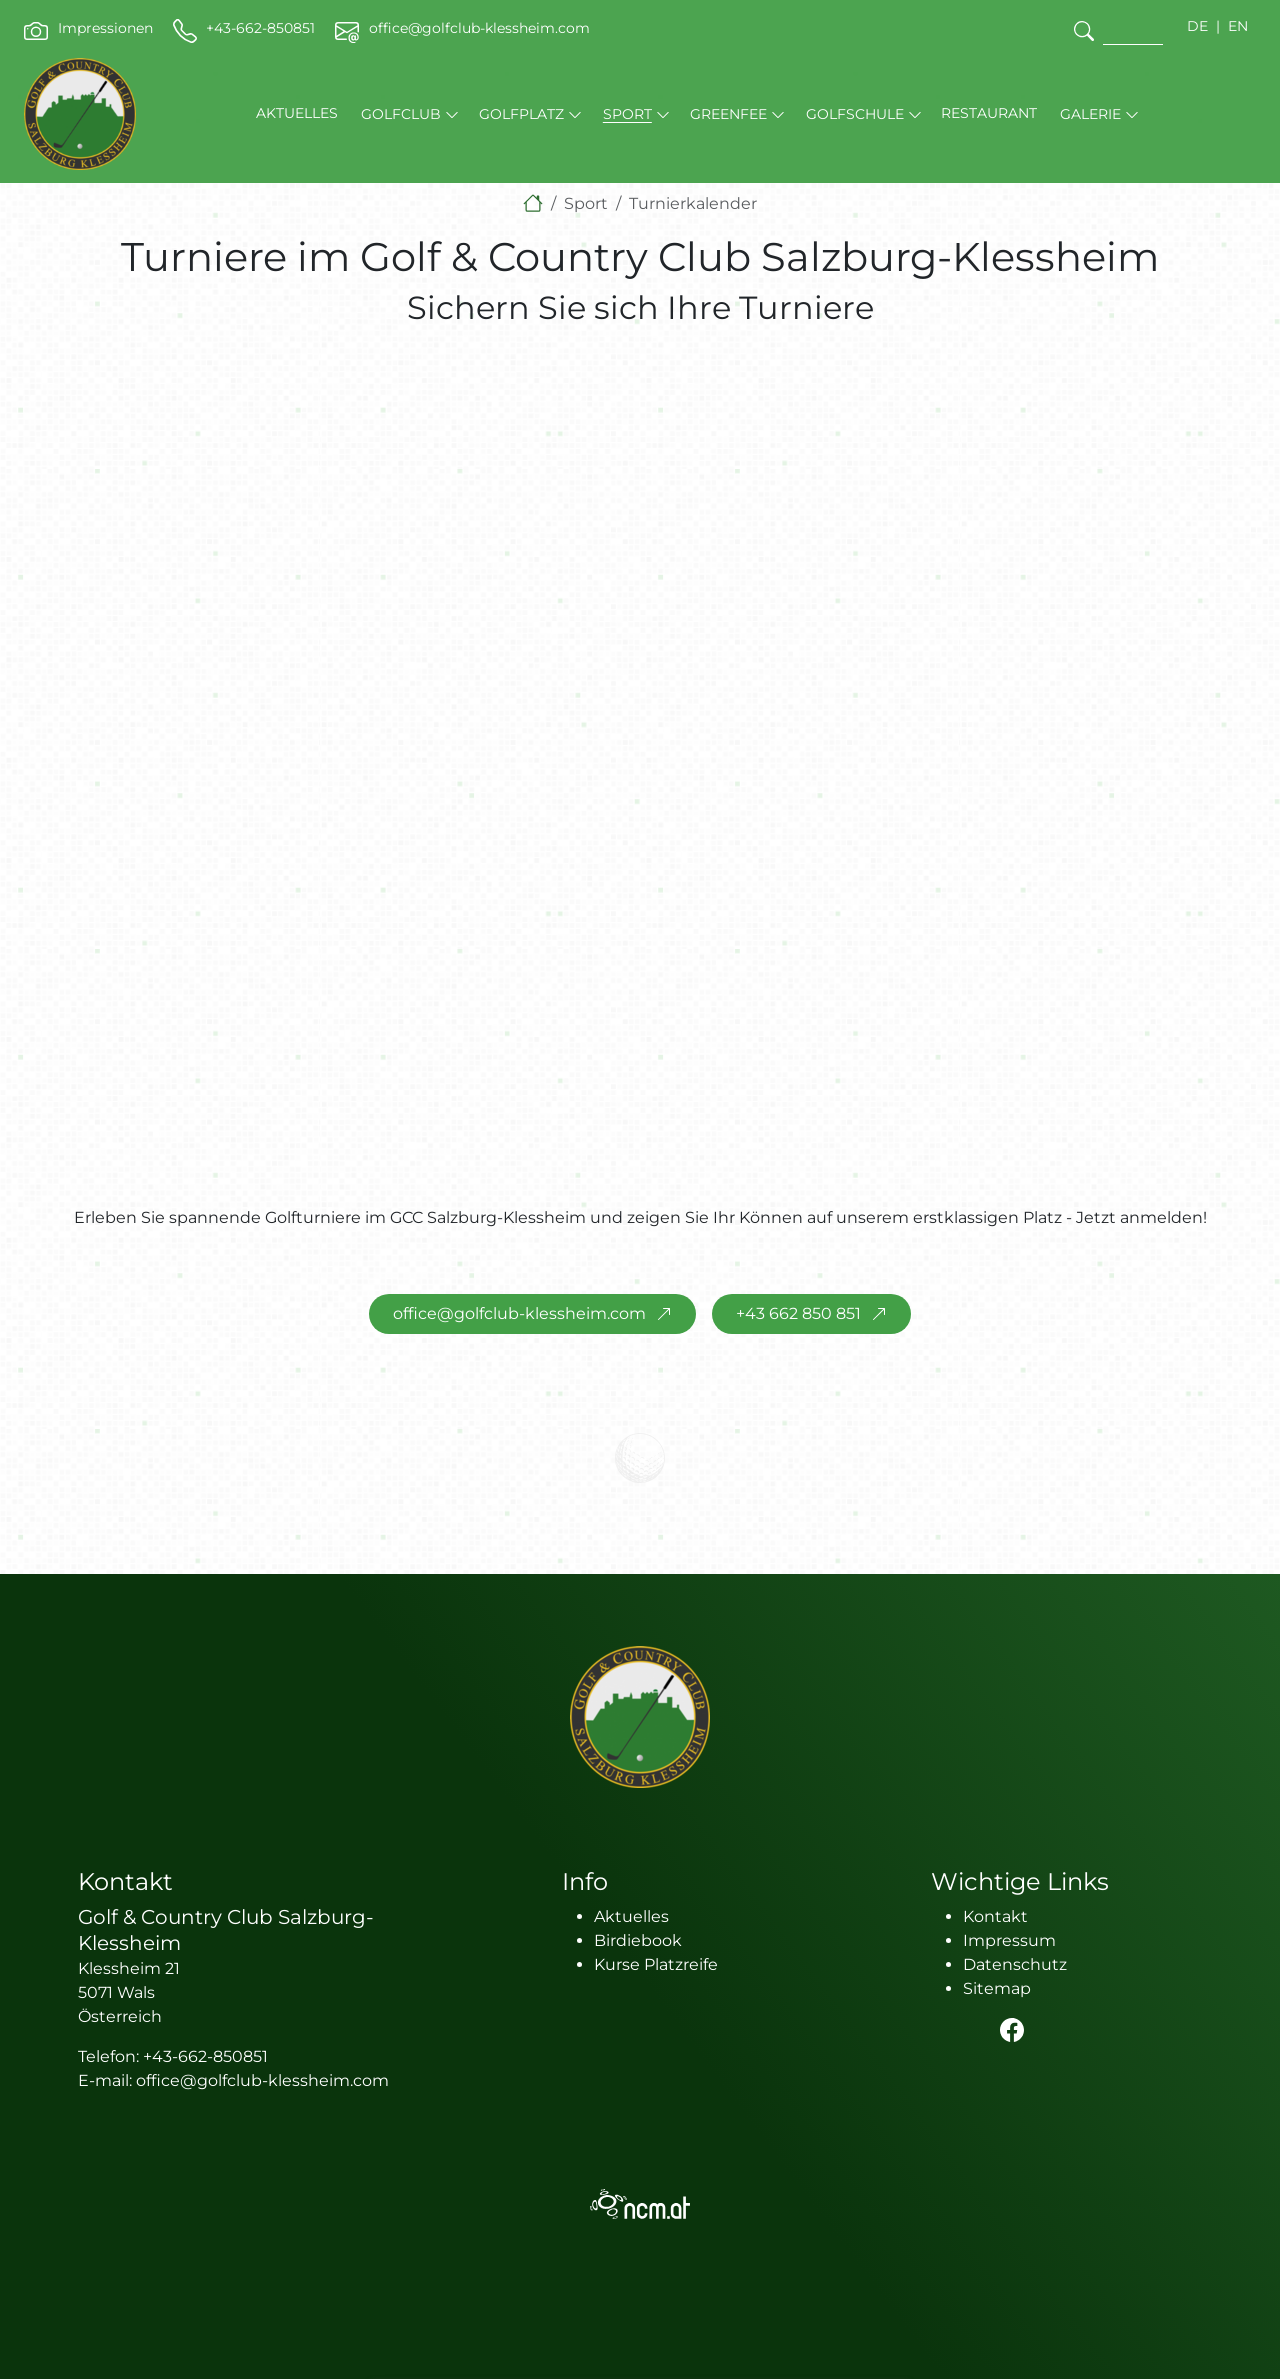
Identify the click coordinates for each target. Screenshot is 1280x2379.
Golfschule (855, 114)
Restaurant (989, 113)
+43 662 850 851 (798, 1313)
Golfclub (401, 114)
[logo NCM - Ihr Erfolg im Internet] (640, 2204)
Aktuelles (297, 113)
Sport (627, 114)
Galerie (1090, 114)
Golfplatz (521, 114)
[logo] (640, 1717)
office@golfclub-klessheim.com (519, 1313)
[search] (1084, 30)
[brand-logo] (80, 114)
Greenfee (728, 114)
